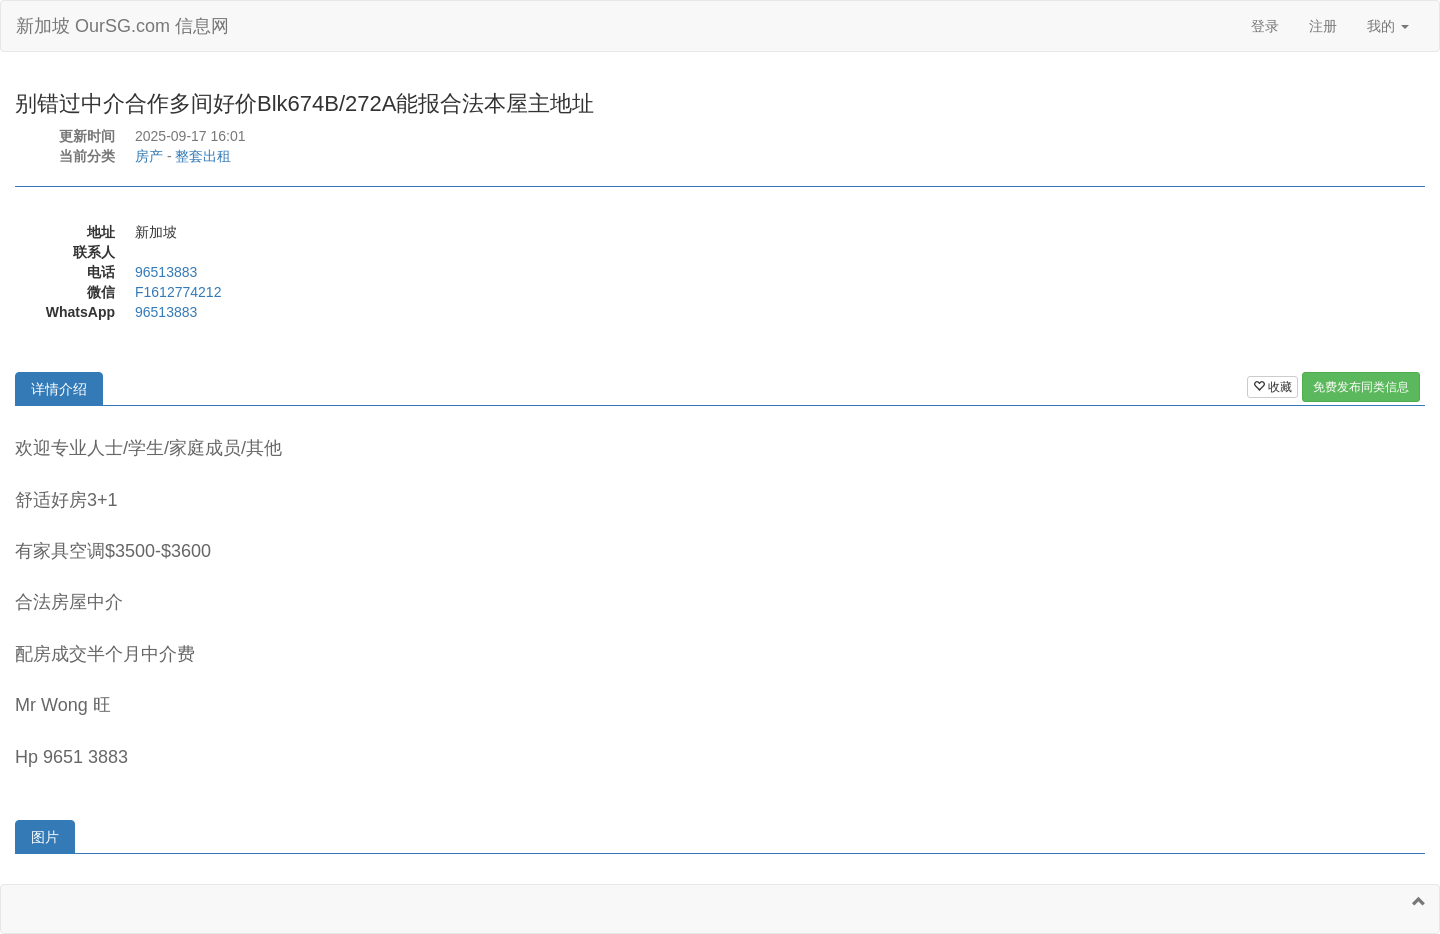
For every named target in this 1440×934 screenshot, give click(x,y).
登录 (1265, 26)
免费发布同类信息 (1361, 387)
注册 (1323, 26)
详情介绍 (59, 389)
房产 (149, 156)
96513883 (166, 272)
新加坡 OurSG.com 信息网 (122, 26)
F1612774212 (178, 292)
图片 (45, 837)
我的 (1388, 26)
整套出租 (203, 156)
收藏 (1272, 387)
